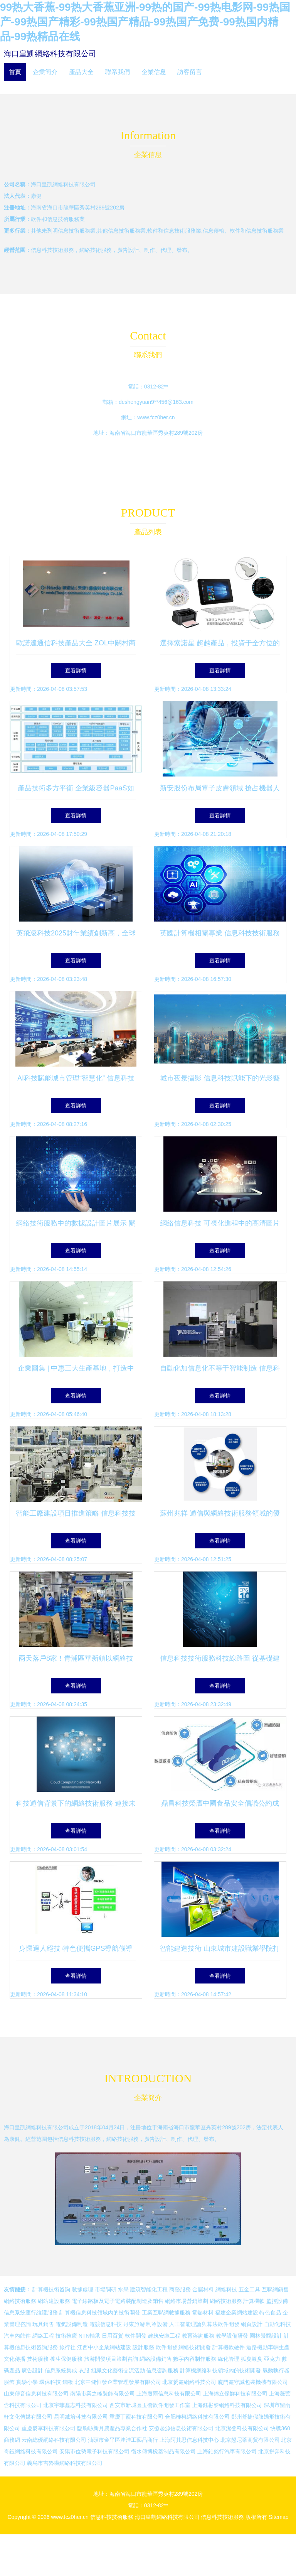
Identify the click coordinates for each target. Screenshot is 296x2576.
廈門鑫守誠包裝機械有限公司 (253, 2382)
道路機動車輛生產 (267, 2347)
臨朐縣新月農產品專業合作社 (112, 2428)
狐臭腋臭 (251, 2359)
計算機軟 (254, 2301)
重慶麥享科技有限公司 (49, 2428)
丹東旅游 (134, 2324)
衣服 (84, 2370)
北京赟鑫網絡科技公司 (189, 2382)
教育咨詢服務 (198, 2336)
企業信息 (153, 72)
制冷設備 (157, 2324)
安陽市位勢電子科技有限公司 (94, 2451)
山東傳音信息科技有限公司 (36, 2393)
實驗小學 (27, 2382)
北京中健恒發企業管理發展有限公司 (118, 2382)
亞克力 (272, 2359)
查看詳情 (76, 670)
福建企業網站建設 (236, 2312)
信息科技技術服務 (111, 2517)
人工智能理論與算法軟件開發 (204, 2324)
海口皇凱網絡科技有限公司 (50, 53)
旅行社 (67, 2347)
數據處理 (82, 2289)
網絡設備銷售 (156, 2359)
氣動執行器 (275, 2370)
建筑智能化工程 (149, 2289)
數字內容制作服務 (194, 2359)
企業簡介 (45, 72)
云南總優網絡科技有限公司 (54, 2440)
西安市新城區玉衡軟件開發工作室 (149, 2405)
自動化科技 (277, 2324)
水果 (123, 2289)
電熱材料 (203, 2312)
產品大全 (81, 72)
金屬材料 (203, 2289)
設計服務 (143, 2347)
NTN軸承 (90, 2336)
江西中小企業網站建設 (104, 2347)
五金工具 (249, 2289)
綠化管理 (228, 2359)
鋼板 (67, 2382)
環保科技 (50, 2382)
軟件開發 (135, 2336)
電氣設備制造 (72, 2324)
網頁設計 (251, 2324)
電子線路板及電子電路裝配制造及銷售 (117, 2301)
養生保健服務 (66, 2359)
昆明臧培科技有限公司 (81, 2417)
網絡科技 (226, 2289)
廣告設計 (32, 2370)
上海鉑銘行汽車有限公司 (227, 2451)
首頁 (15, 72)
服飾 (9, 2382)
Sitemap (278, 2517)
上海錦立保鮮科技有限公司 (235, 2393)
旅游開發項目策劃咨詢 (111, 2359)
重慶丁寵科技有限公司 (136, 2417)
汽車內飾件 (17, 2336)
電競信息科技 (105, 2324)
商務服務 (180, 2289)
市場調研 (105, 2289)
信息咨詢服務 (162, 2370)
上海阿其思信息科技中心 (189, 2440)
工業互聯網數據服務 (166, 2312)
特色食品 (270, 2312)
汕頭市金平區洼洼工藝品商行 (123, 2440)
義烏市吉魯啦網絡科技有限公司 (65, 2463)
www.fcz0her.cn (156, 417)
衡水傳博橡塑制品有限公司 (163, 2451)
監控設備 (277, 2301)
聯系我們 (117, 72)
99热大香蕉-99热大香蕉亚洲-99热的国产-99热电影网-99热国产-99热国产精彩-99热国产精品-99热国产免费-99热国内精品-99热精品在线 (145, 21)
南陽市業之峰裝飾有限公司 (102, 2393)
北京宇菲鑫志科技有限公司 (75, 2405)
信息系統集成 (61, 2370)
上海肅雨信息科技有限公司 (168, 2393)
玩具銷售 (43, 2324)
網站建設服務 (54, 2301)
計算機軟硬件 (228, 2347)
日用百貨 (112, 2336)
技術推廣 (66, 2336)
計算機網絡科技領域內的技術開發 (220, 2370)
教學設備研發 (232, 2336)
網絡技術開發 (194, 2347)
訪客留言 (189, 72)
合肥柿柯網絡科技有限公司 (197, 2417)
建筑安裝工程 (164, 2336)
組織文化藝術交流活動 (118, 2370)
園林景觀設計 (266, 2336)
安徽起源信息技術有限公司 (181, 2428)
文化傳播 (14, 2359)
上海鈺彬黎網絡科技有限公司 (227, 2405)
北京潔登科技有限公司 (242, 2428)
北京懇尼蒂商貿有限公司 (250, 2440)
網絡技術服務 (20, 2301)
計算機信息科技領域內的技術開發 (99, 2312)
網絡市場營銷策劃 (186, 2301)
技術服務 (38, 2359)
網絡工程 (43, 2336)
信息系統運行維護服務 (31, 2312)
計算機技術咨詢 (51, 2289)
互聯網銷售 (275, 2289)
